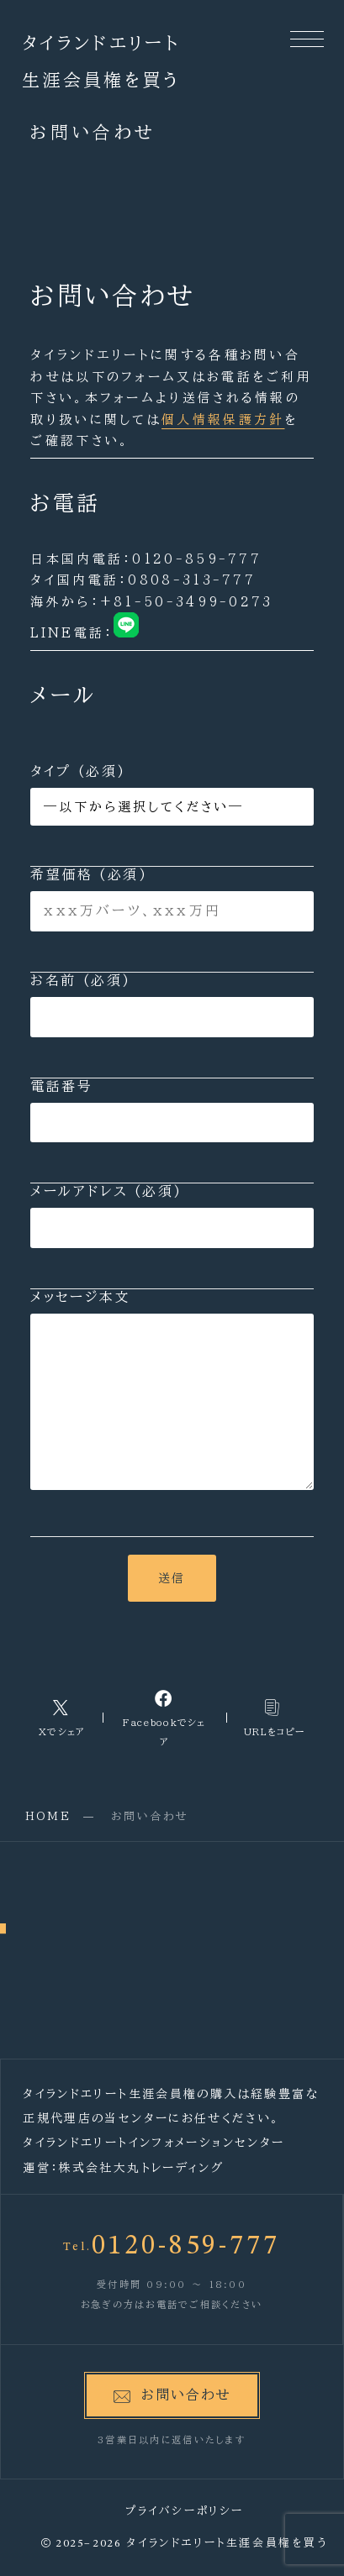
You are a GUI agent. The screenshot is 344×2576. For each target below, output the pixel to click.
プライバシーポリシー (184, 2510)
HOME (48, 1816)
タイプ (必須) (171, 795)
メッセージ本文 (171, 1390)
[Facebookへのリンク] (164, 1717)
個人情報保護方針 (222, 419)
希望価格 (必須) (171, 899)
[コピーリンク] (275, 1717)
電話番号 (171, 1111)
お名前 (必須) (171, 1005)
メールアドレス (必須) (171, 1216)
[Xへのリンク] (62, 1717)
